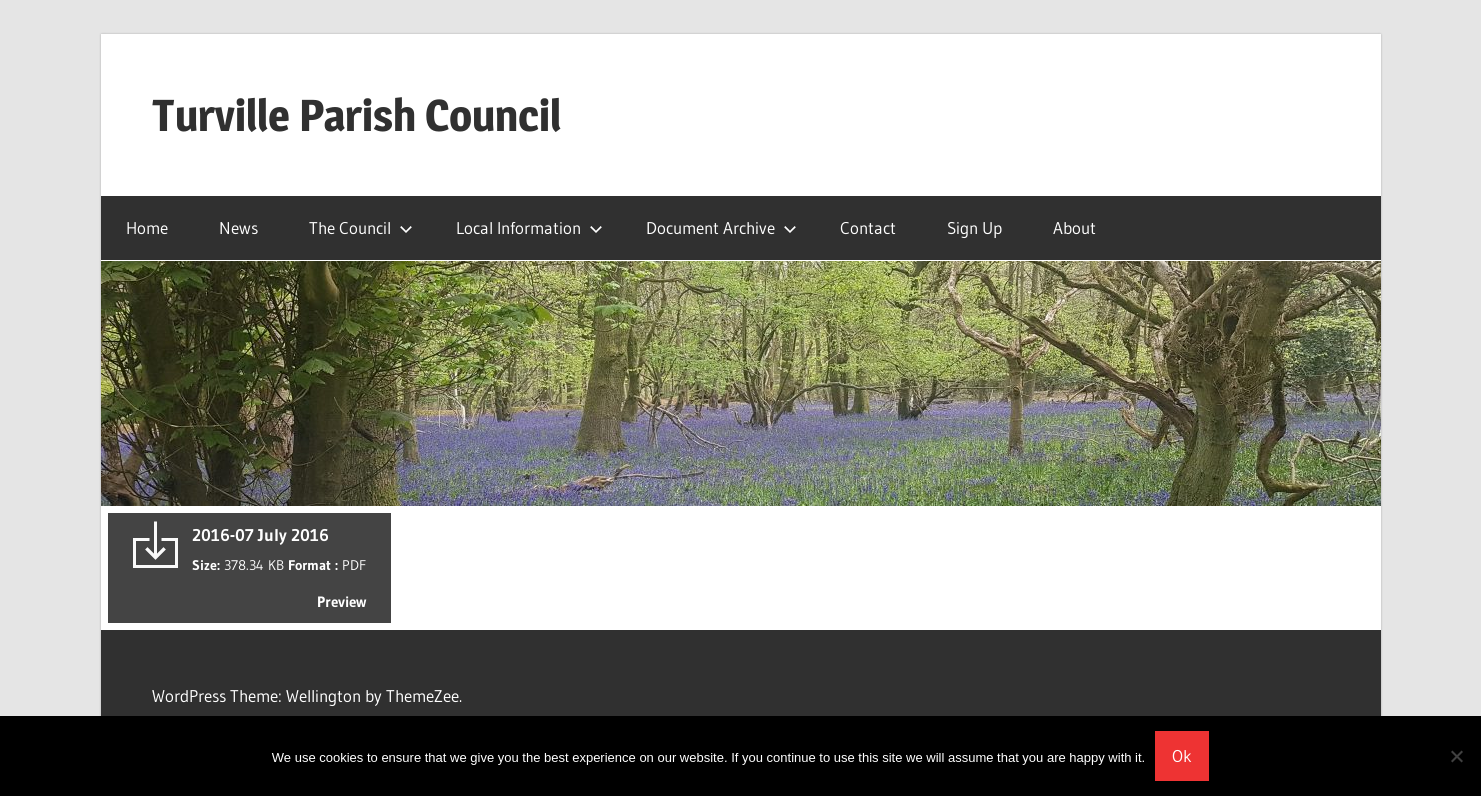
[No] (1456, 756)
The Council (361, 227)
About (1074, 227)
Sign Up (974, 227)
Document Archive (721, 227)
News (238, 227)
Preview (341, 601)
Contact (868, 227)
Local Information (529, 227)
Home (147, 227)
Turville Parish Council (356, 115)
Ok (1182, 755)
